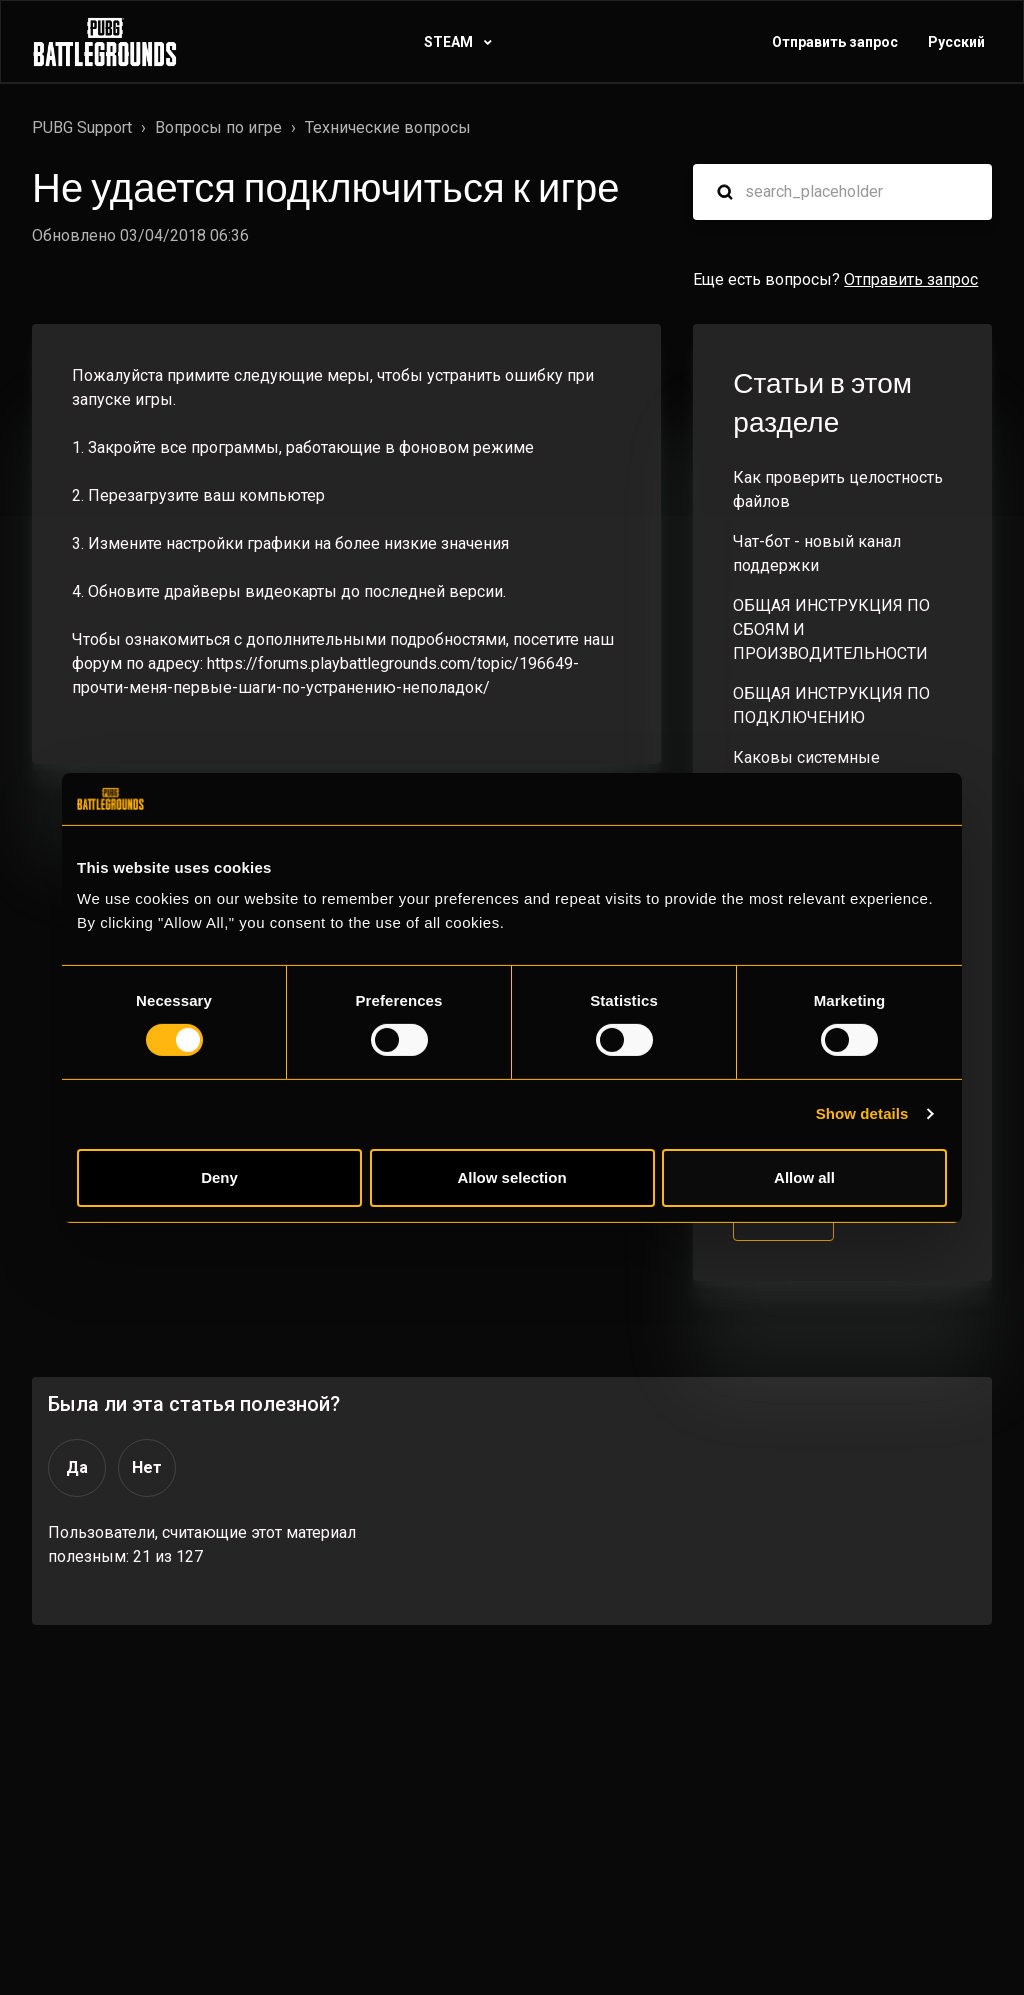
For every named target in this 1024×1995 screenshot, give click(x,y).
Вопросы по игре (218, 127)
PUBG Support (82, 127)
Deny (219, 1177)
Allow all (804, 1177)
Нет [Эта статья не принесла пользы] (147, 1467)
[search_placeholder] (842, 192)
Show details (862, 1113)
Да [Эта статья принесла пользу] (77, 1467)
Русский (956, 42)
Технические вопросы (388, 127)
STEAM (450, 42)
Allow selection (511, 1177)
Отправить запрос (835, 42)
